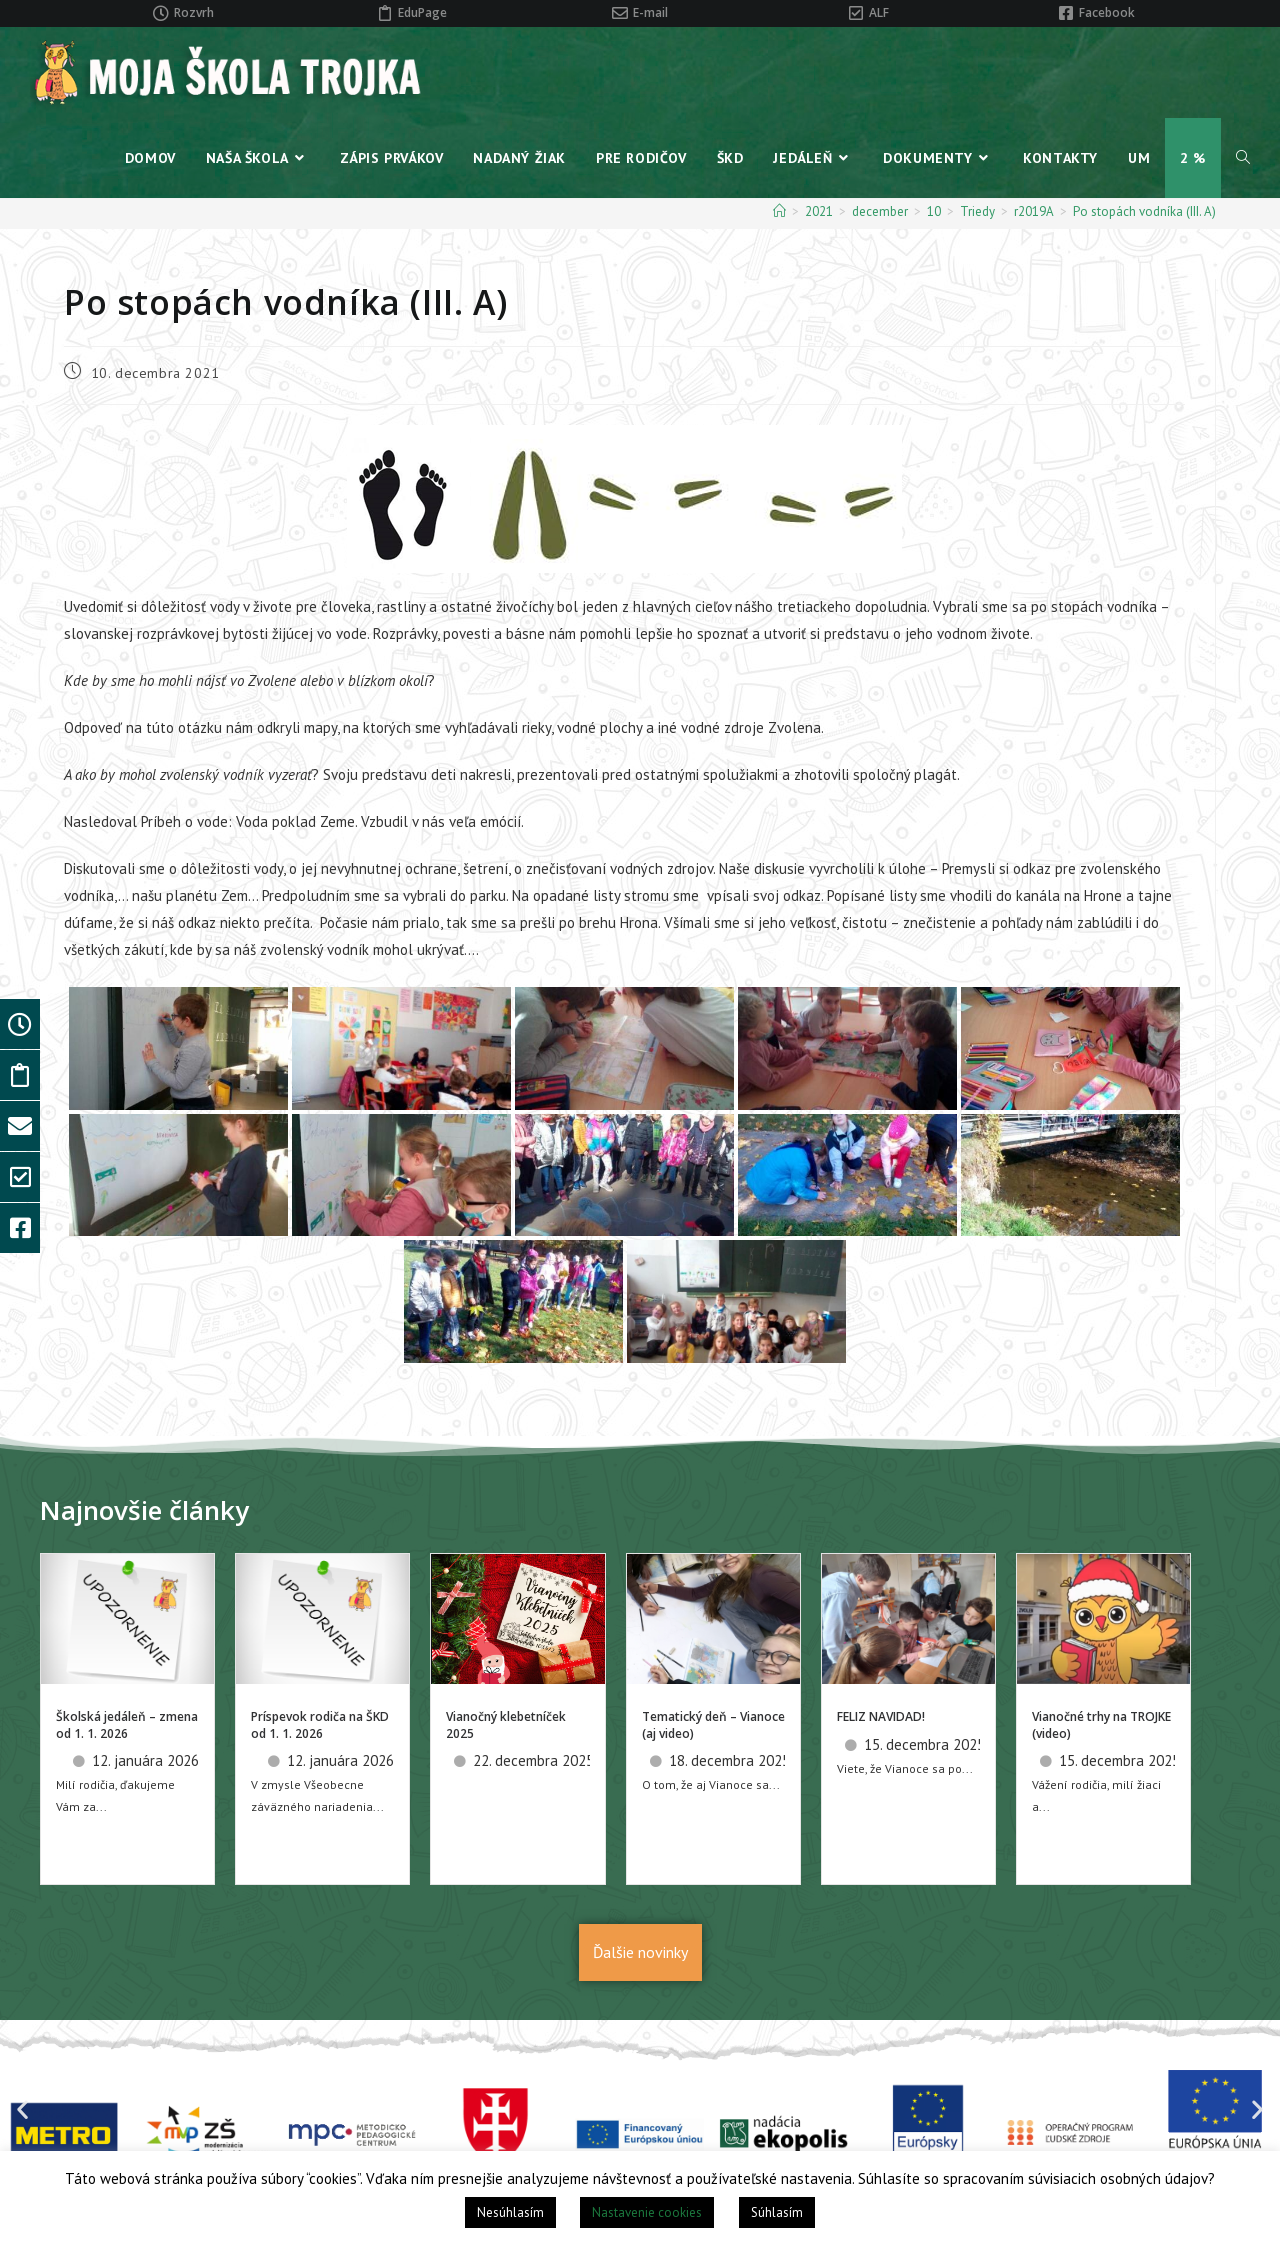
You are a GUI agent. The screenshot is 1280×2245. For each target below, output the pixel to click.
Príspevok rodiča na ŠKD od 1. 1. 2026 (320, 1725)
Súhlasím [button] (777, 2212)
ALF (879, 12)
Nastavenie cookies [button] (647, 2212)
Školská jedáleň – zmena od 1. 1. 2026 (127, 1725)
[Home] (779, 211)
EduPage (422, 12)
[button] (22, 2108)
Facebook (1107, 12)
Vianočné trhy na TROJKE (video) (1101, 1725)
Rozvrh (194, 12)
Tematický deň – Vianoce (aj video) (713, 1725)
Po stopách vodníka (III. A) (1144, 211)
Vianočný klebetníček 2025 (506, 1725)
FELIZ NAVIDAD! (881, 1716)
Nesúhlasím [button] (510, 2212)
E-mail (650, 12)
